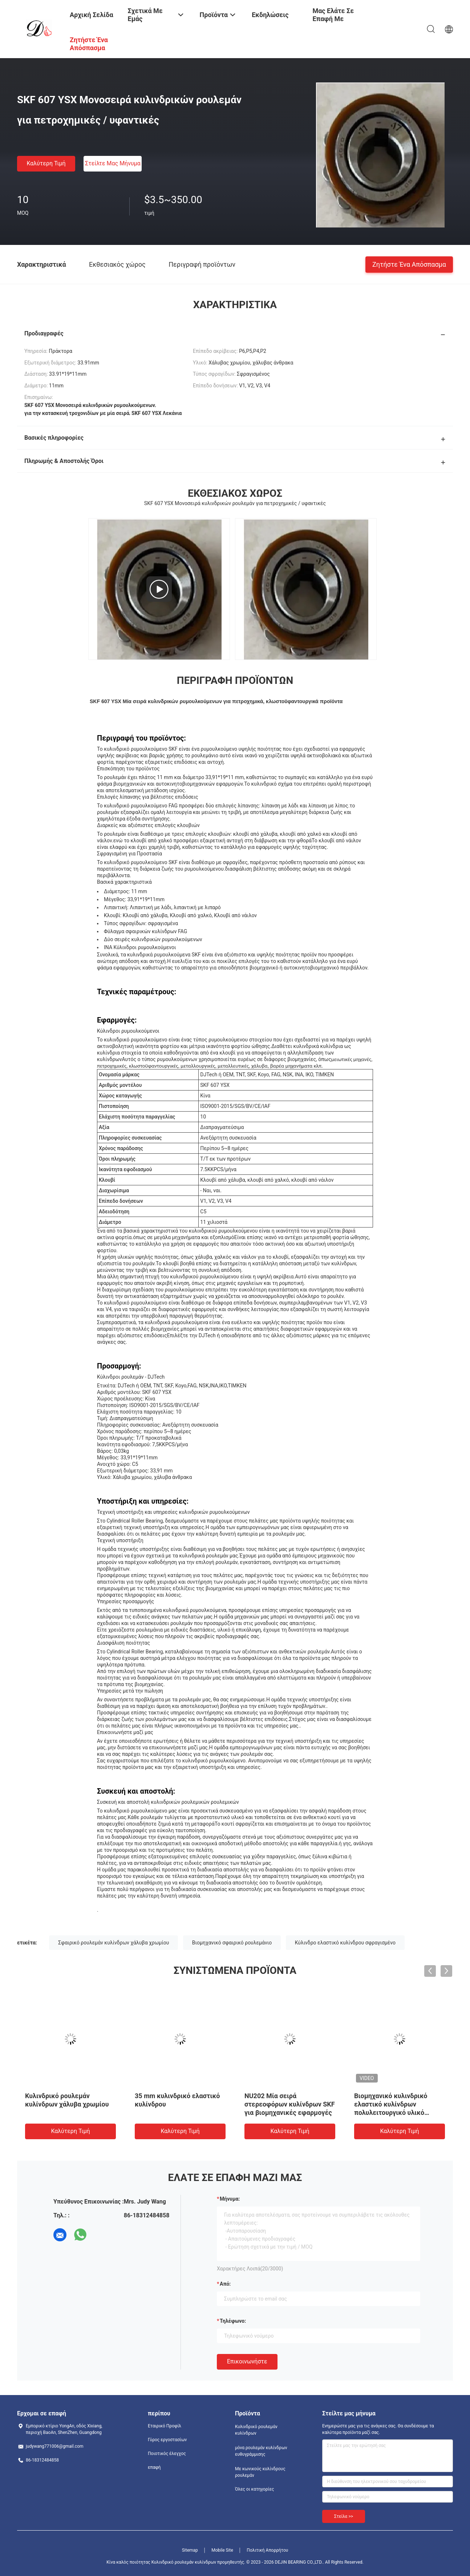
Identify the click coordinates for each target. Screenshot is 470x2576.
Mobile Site (222, 2550)
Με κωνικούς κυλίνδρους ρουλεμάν (260, 2472)
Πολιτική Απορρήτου (267, 2550)
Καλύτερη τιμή (46, 163)
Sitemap (190, 2550)
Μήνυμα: (230, 2199)
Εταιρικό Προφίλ (164, 2425)
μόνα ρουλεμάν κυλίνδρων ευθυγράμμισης (261, 2451)
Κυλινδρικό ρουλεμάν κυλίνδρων (256, 2430)
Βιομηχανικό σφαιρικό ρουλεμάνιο (232, 1943)
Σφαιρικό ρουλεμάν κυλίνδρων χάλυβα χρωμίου (113, 1943)
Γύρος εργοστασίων (167, 2439)
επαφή (154, 2467)
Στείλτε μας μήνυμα (113, 163)
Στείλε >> (343, 2516)
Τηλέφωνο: (233, 2321)
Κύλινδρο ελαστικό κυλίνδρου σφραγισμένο (345, 1943)
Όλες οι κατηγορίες (254, 2489)
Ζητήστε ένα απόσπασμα (409, 264)
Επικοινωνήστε (247, 2361)
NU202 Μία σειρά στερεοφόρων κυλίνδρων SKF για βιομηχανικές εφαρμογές (289, 2104)
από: (225, 2284)
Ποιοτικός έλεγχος (167, 2453)
